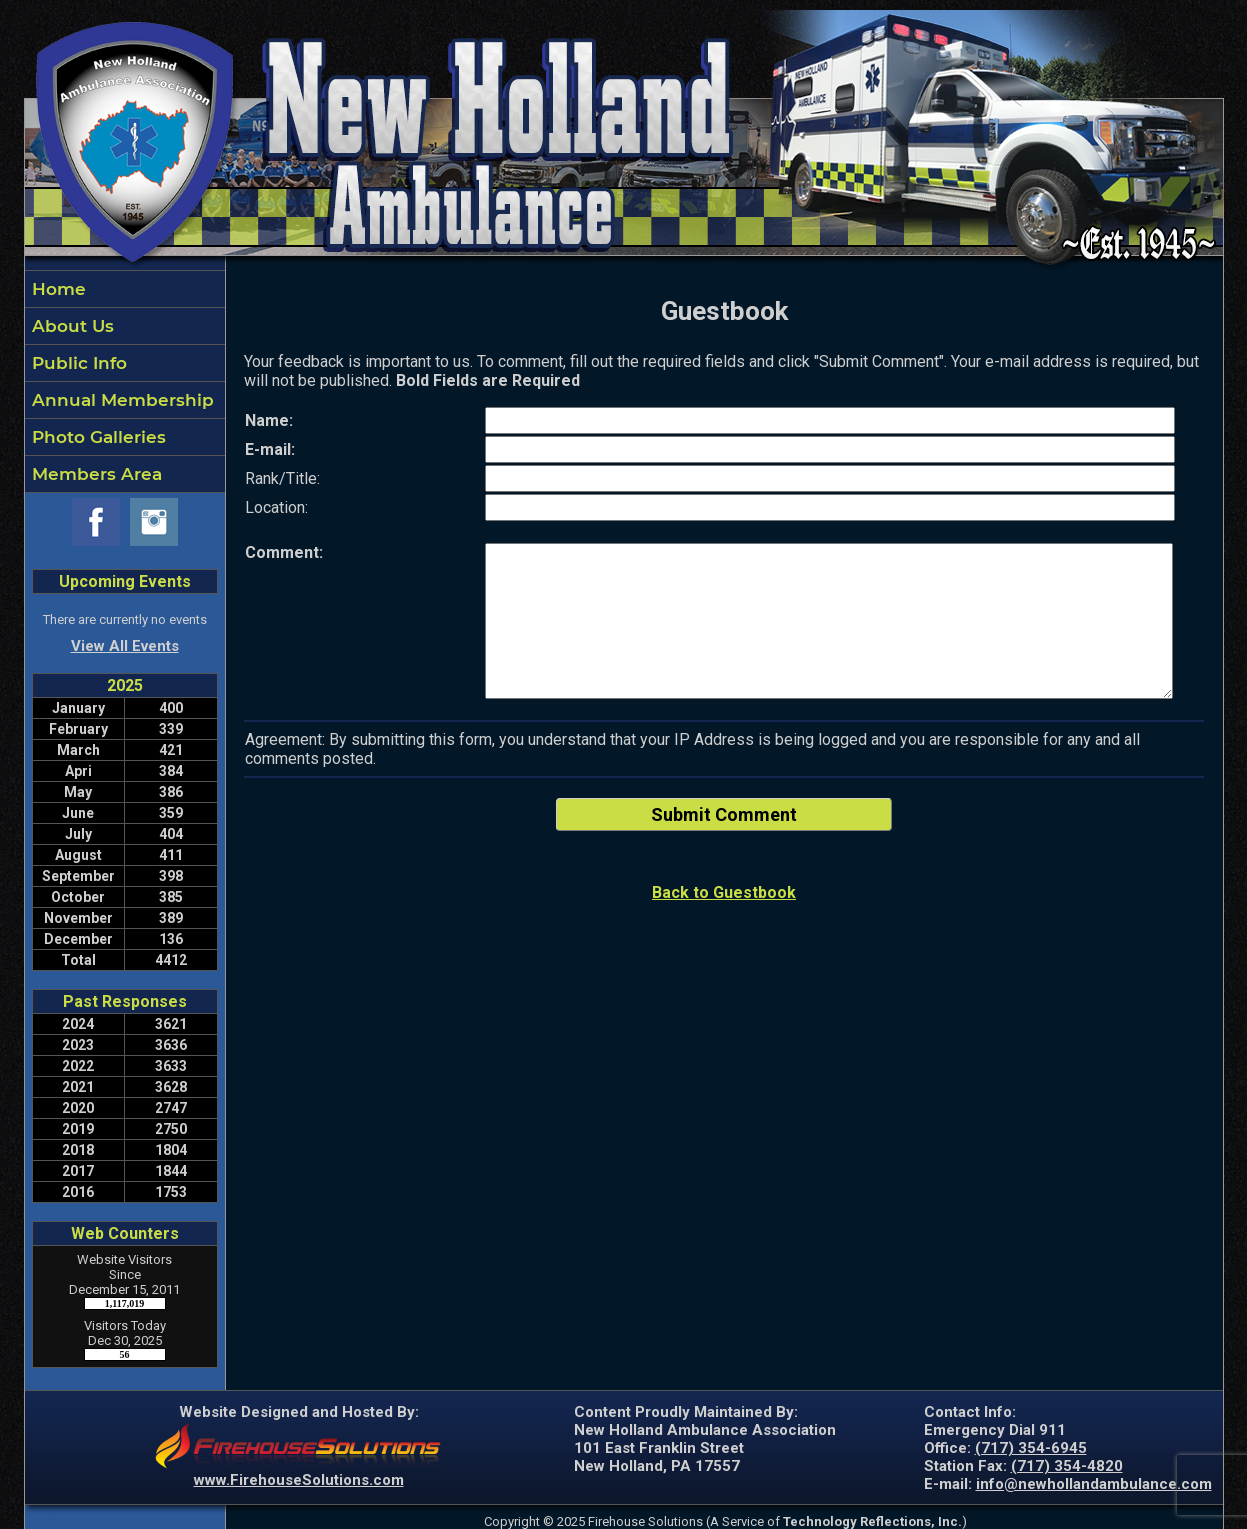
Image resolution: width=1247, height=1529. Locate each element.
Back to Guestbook (724, 892)
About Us (70, 326)
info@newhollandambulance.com (1094, 1484)
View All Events (125, 646)
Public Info (77, 363)
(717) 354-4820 (1067, 1466)
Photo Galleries (96, 437)
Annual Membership (120, 400)
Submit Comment (724, 814)
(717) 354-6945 (1031, 1448)
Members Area (94, 474)
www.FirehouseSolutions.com (299, 1480)
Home (56, 289)
